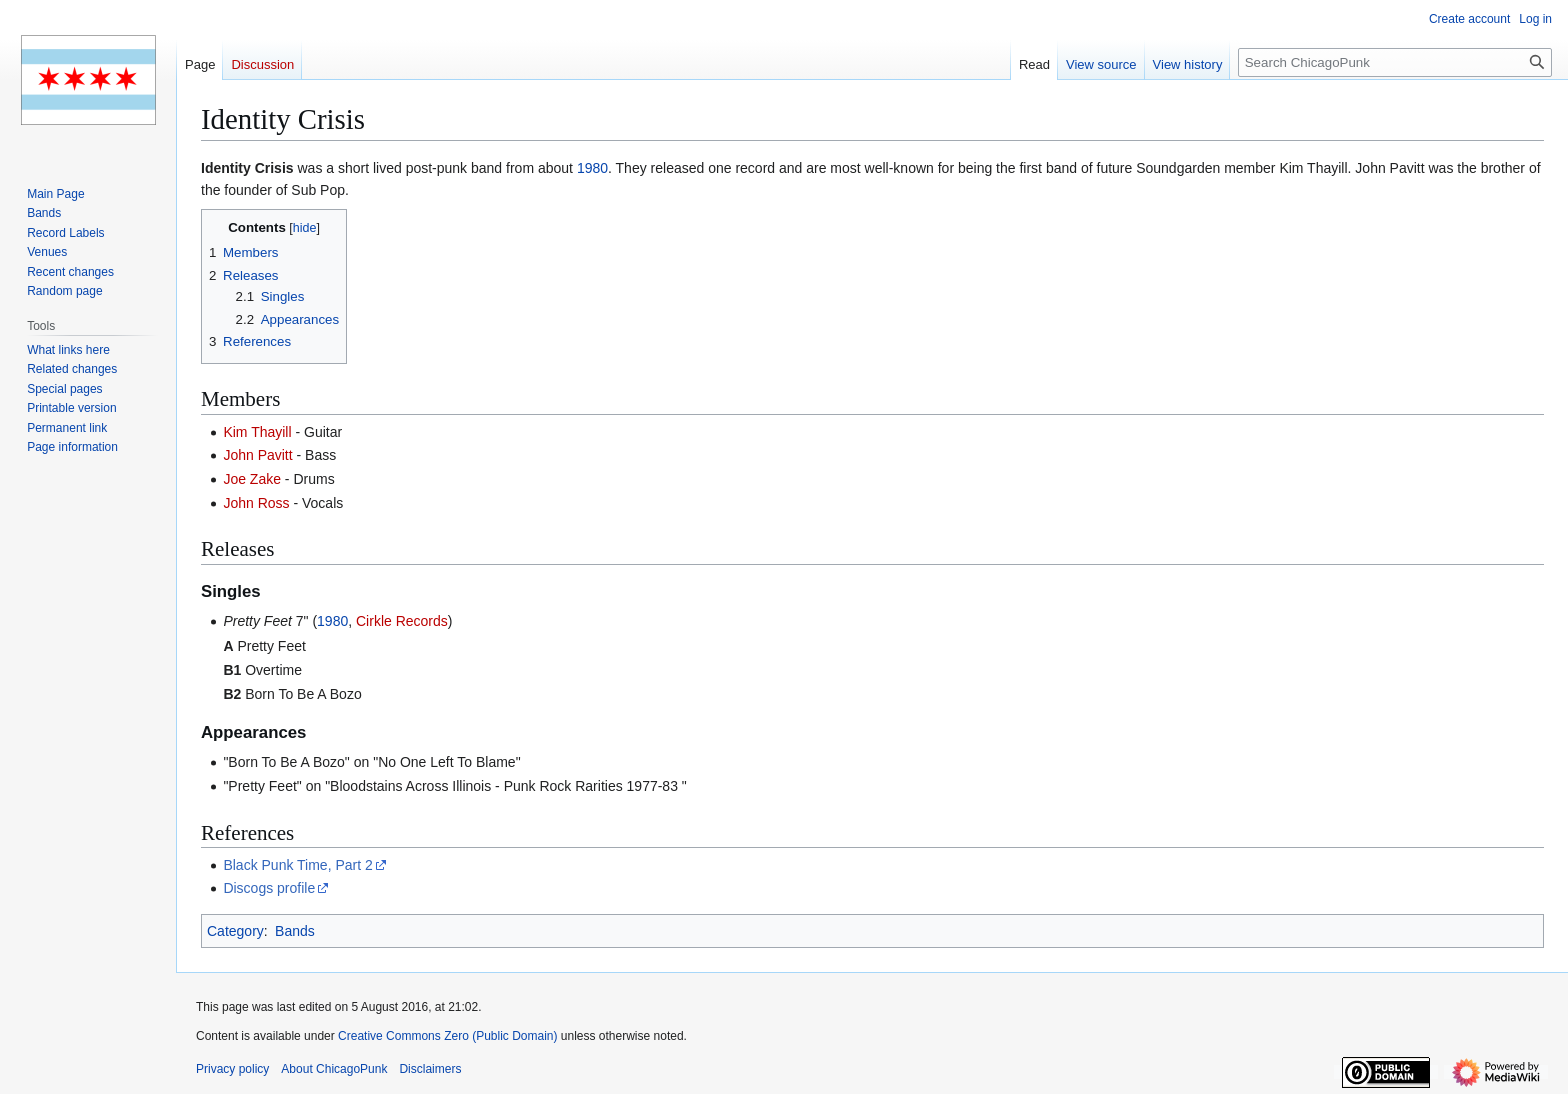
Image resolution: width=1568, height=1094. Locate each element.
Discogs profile (269, 888)
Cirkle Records (402, 621)
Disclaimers (430, 1069)
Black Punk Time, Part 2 (297, 865)
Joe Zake (252, 479)
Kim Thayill (257, 432)
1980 (592, 168)
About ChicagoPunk (334, 1069)
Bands (295, 931)
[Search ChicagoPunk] (1395, 62)
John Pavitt (257, 455)
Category (235, 931)
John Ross (256, 503)
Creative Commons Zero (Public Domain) (447, 1036)
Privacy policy (232, 1069)
